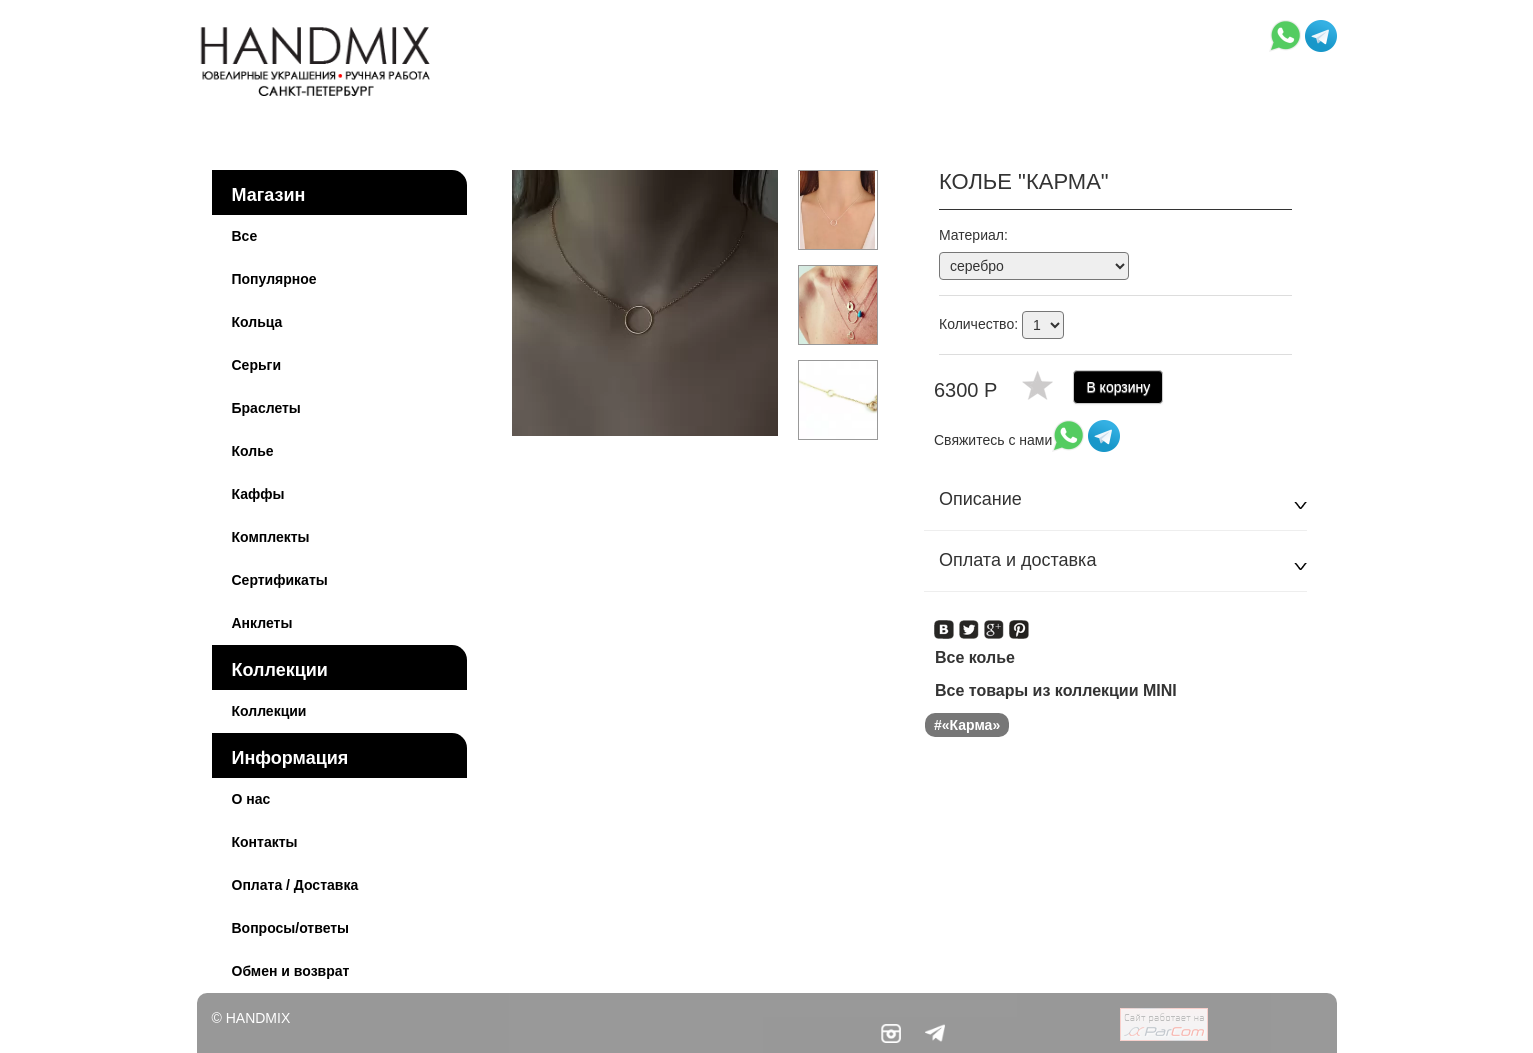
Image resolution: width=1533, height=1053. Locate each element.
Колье (253, 451)
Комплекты (271, 537)
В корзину (1118, 387)
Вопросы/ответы (291, 928)
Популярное (274, 279)
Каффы (258, 494)
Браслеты (266, 408)
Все (245, 236)
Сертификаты (280, 580)
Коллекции (280, 670)
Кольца (257, 322)
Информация (290, 758)
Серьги (257, 365)
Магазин (269, 195)
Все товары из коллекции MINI (1056, 690)
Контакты (265, 842)
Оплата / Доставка (295, 885)
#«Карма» (967, 725)
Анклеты (262, 623)
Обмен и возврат (291, 971)
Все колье (975, 657)
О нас (251, 799)
